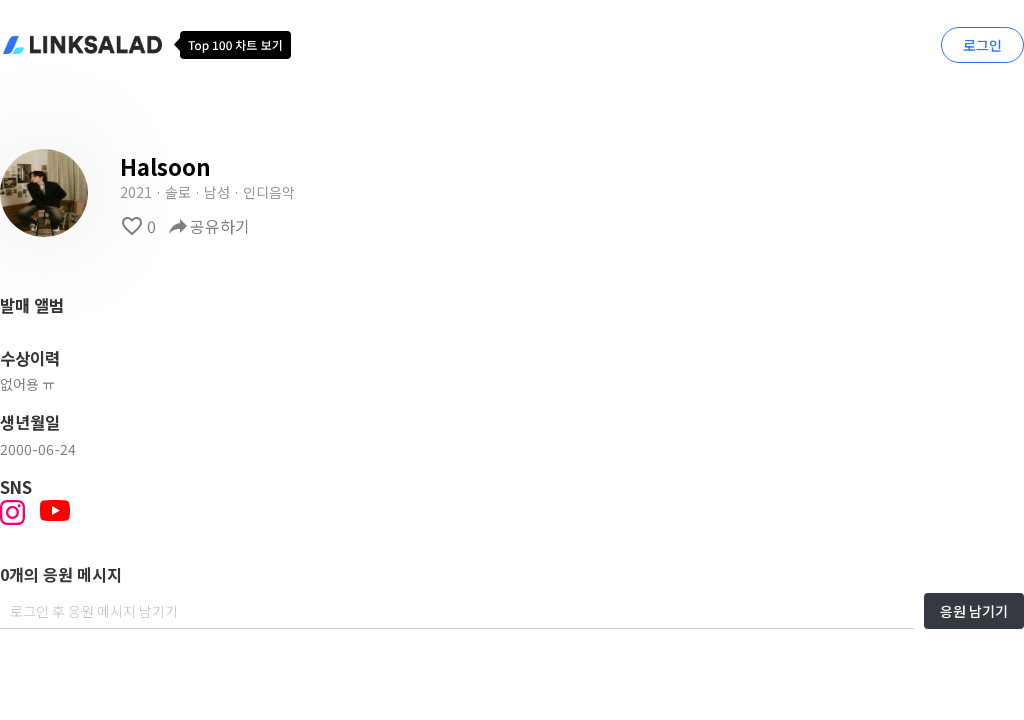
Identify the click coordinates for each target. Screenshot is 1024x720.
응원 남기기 (974, 611)
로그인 (982, 45)
